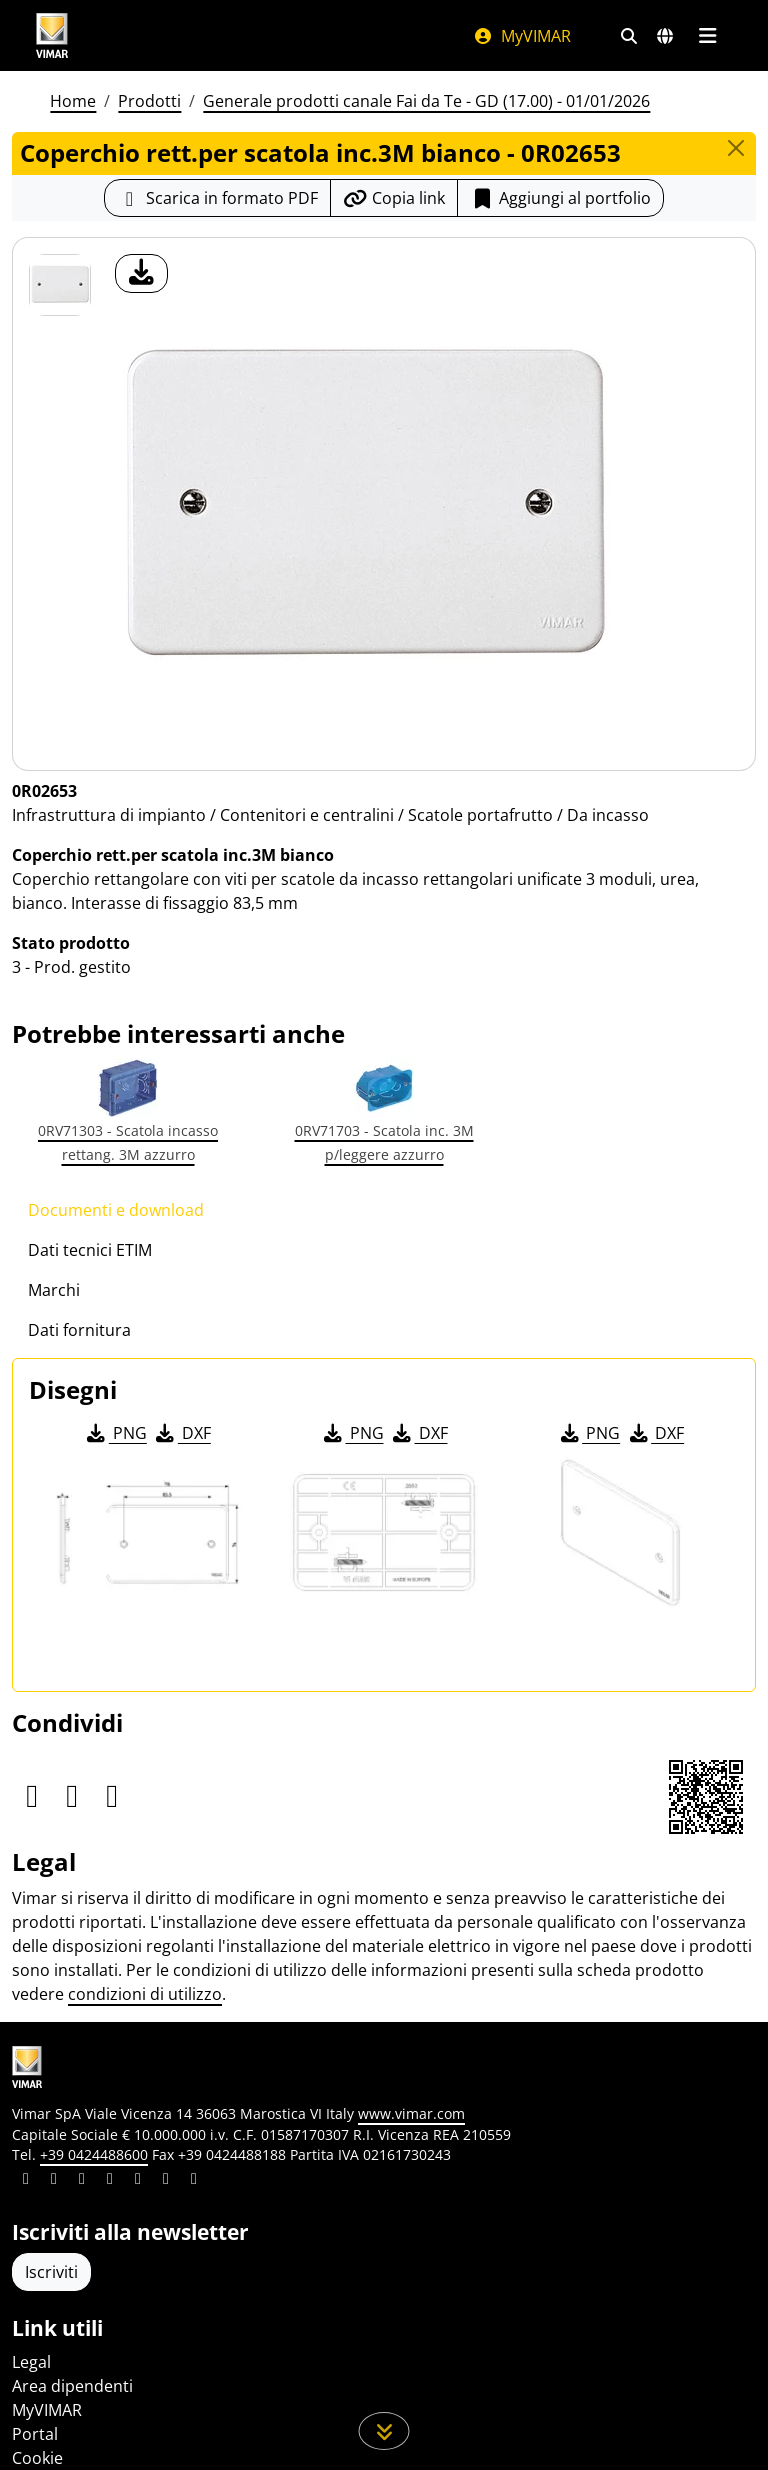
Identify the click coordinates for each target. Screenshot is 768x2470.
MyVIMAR (522, 36)
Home (73, 101)
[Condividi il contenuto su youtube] (138, 2181)
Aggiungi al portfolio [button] (560, 198)
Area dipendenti (72, 2386)
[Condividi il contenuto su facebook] (54, 2181)
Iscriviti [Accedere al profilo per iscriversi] (51, 2272)
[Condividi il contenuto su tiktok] (194, 2181)
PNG (115, 1433)
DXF (182, 1433)
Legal (31, 2362)
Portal (35, 2434)
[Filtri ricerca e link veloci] (629, 36)
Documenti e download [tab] (116, 1210)
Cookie (37, 2458)
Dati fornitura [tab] (79, 1330)
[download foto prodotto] (141, 273)
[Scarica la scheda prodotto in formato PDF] (217, 198)
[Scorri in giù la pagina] (384, 2431)
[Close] (736, 148)
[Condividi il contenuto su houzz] (166, 2181)
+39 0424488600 (94, 2154)
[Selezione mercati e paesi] (665, 36)
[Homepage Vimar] (234, 35)
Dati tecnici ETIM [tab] (90, 1250)
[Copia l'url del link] (394, 198)
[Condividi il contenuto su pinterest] (82, 2181)
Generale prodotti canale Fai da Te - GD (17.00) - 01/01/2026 (426, 101)
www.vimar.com (411, 2113)
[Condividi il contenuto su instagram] (110, 2181)
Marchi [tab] (54, 1290)
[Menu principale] (707, 36)
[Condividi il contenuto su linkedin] (26, 2181)
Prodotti (149, 101)
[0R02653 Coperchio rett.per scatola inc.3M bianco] (60, 285)
